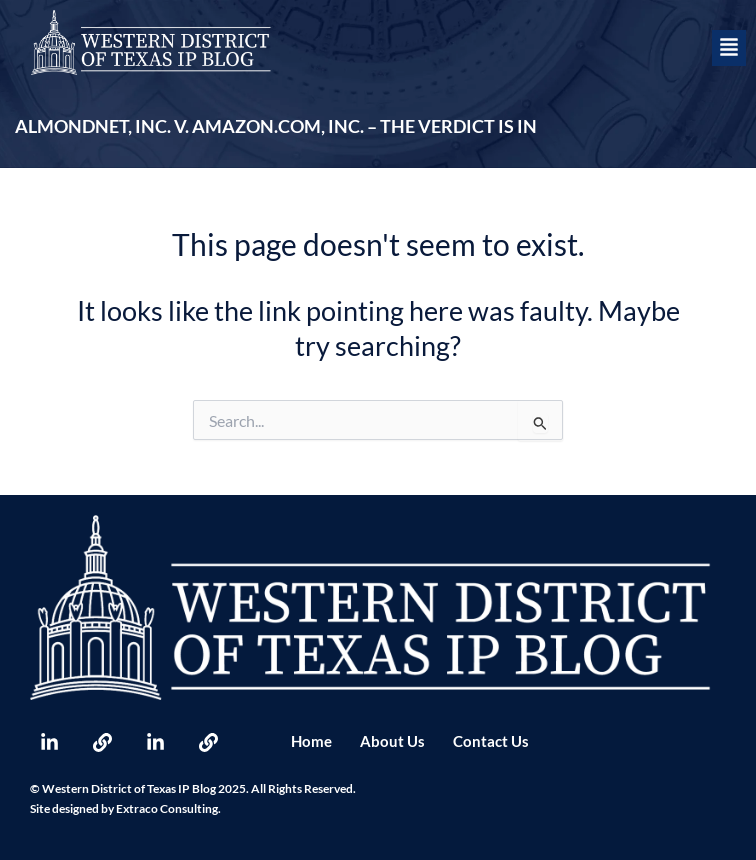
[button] (729, 48)
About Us (392, 741)
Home (311, 741)
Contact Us (491, 741)
